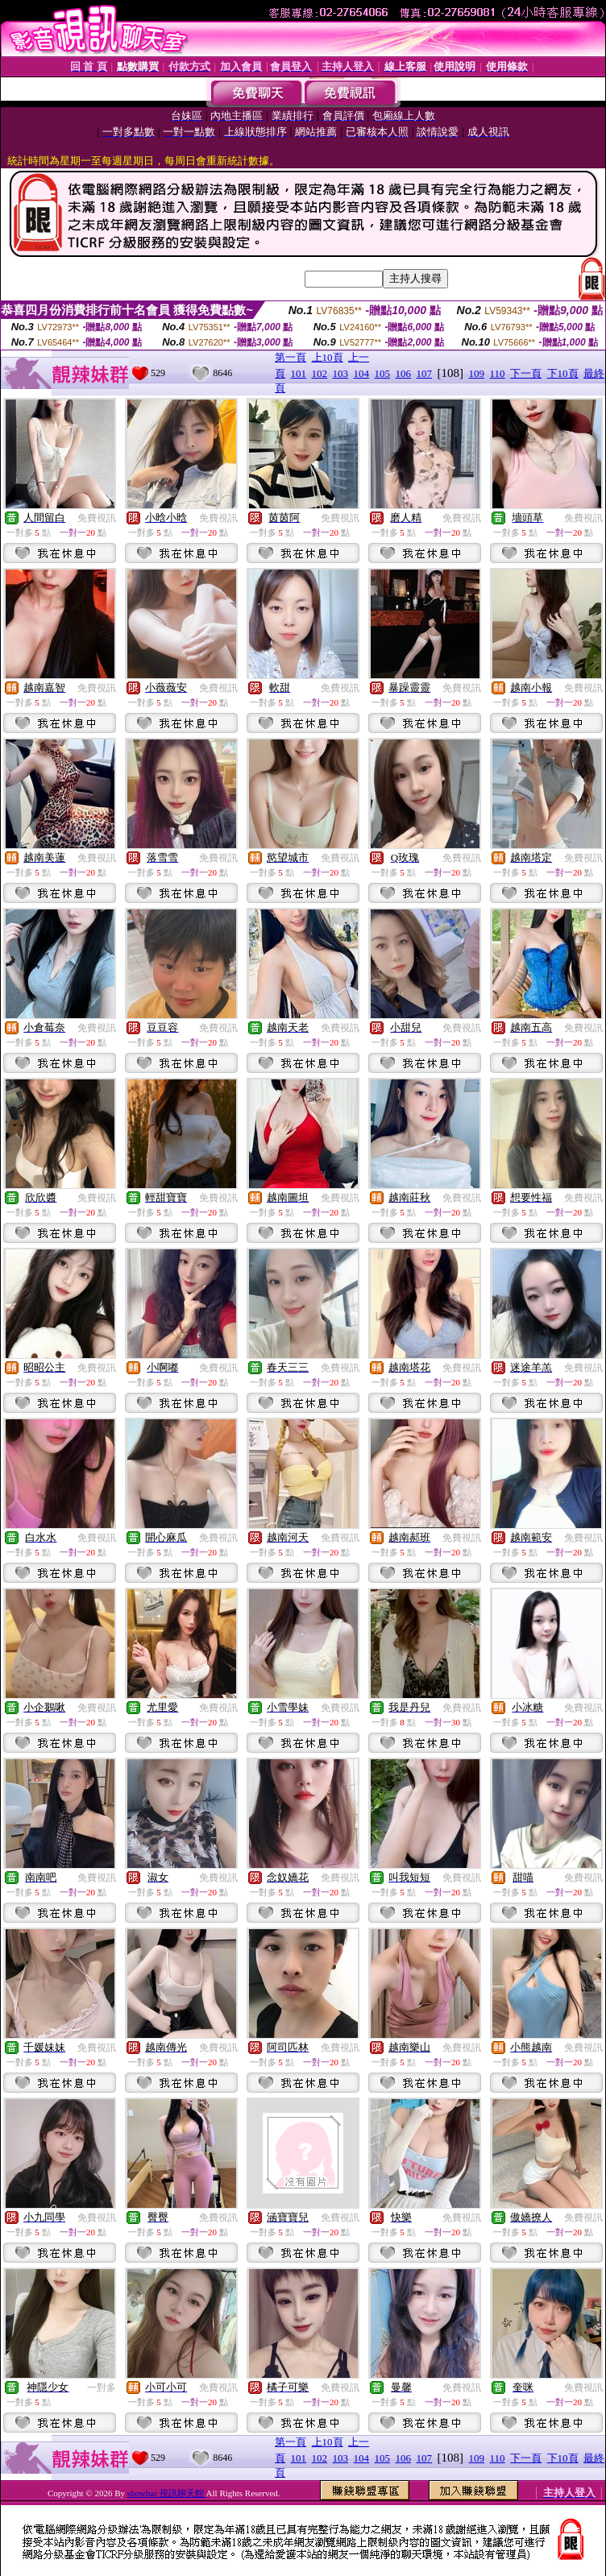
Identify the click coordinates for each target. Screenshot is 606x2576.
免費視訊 (96, 518)
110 (497, 373)
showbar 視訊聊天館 (166, 2493)
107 (425, 373)
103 (341, 373)
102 (320, 373)
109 (477, 373)
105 (383, 373)
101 (299, 373)
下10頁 (563, 373)
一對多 (101, 2387)
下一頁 (526, 373)
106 (404, 373)
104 (362, 373)
